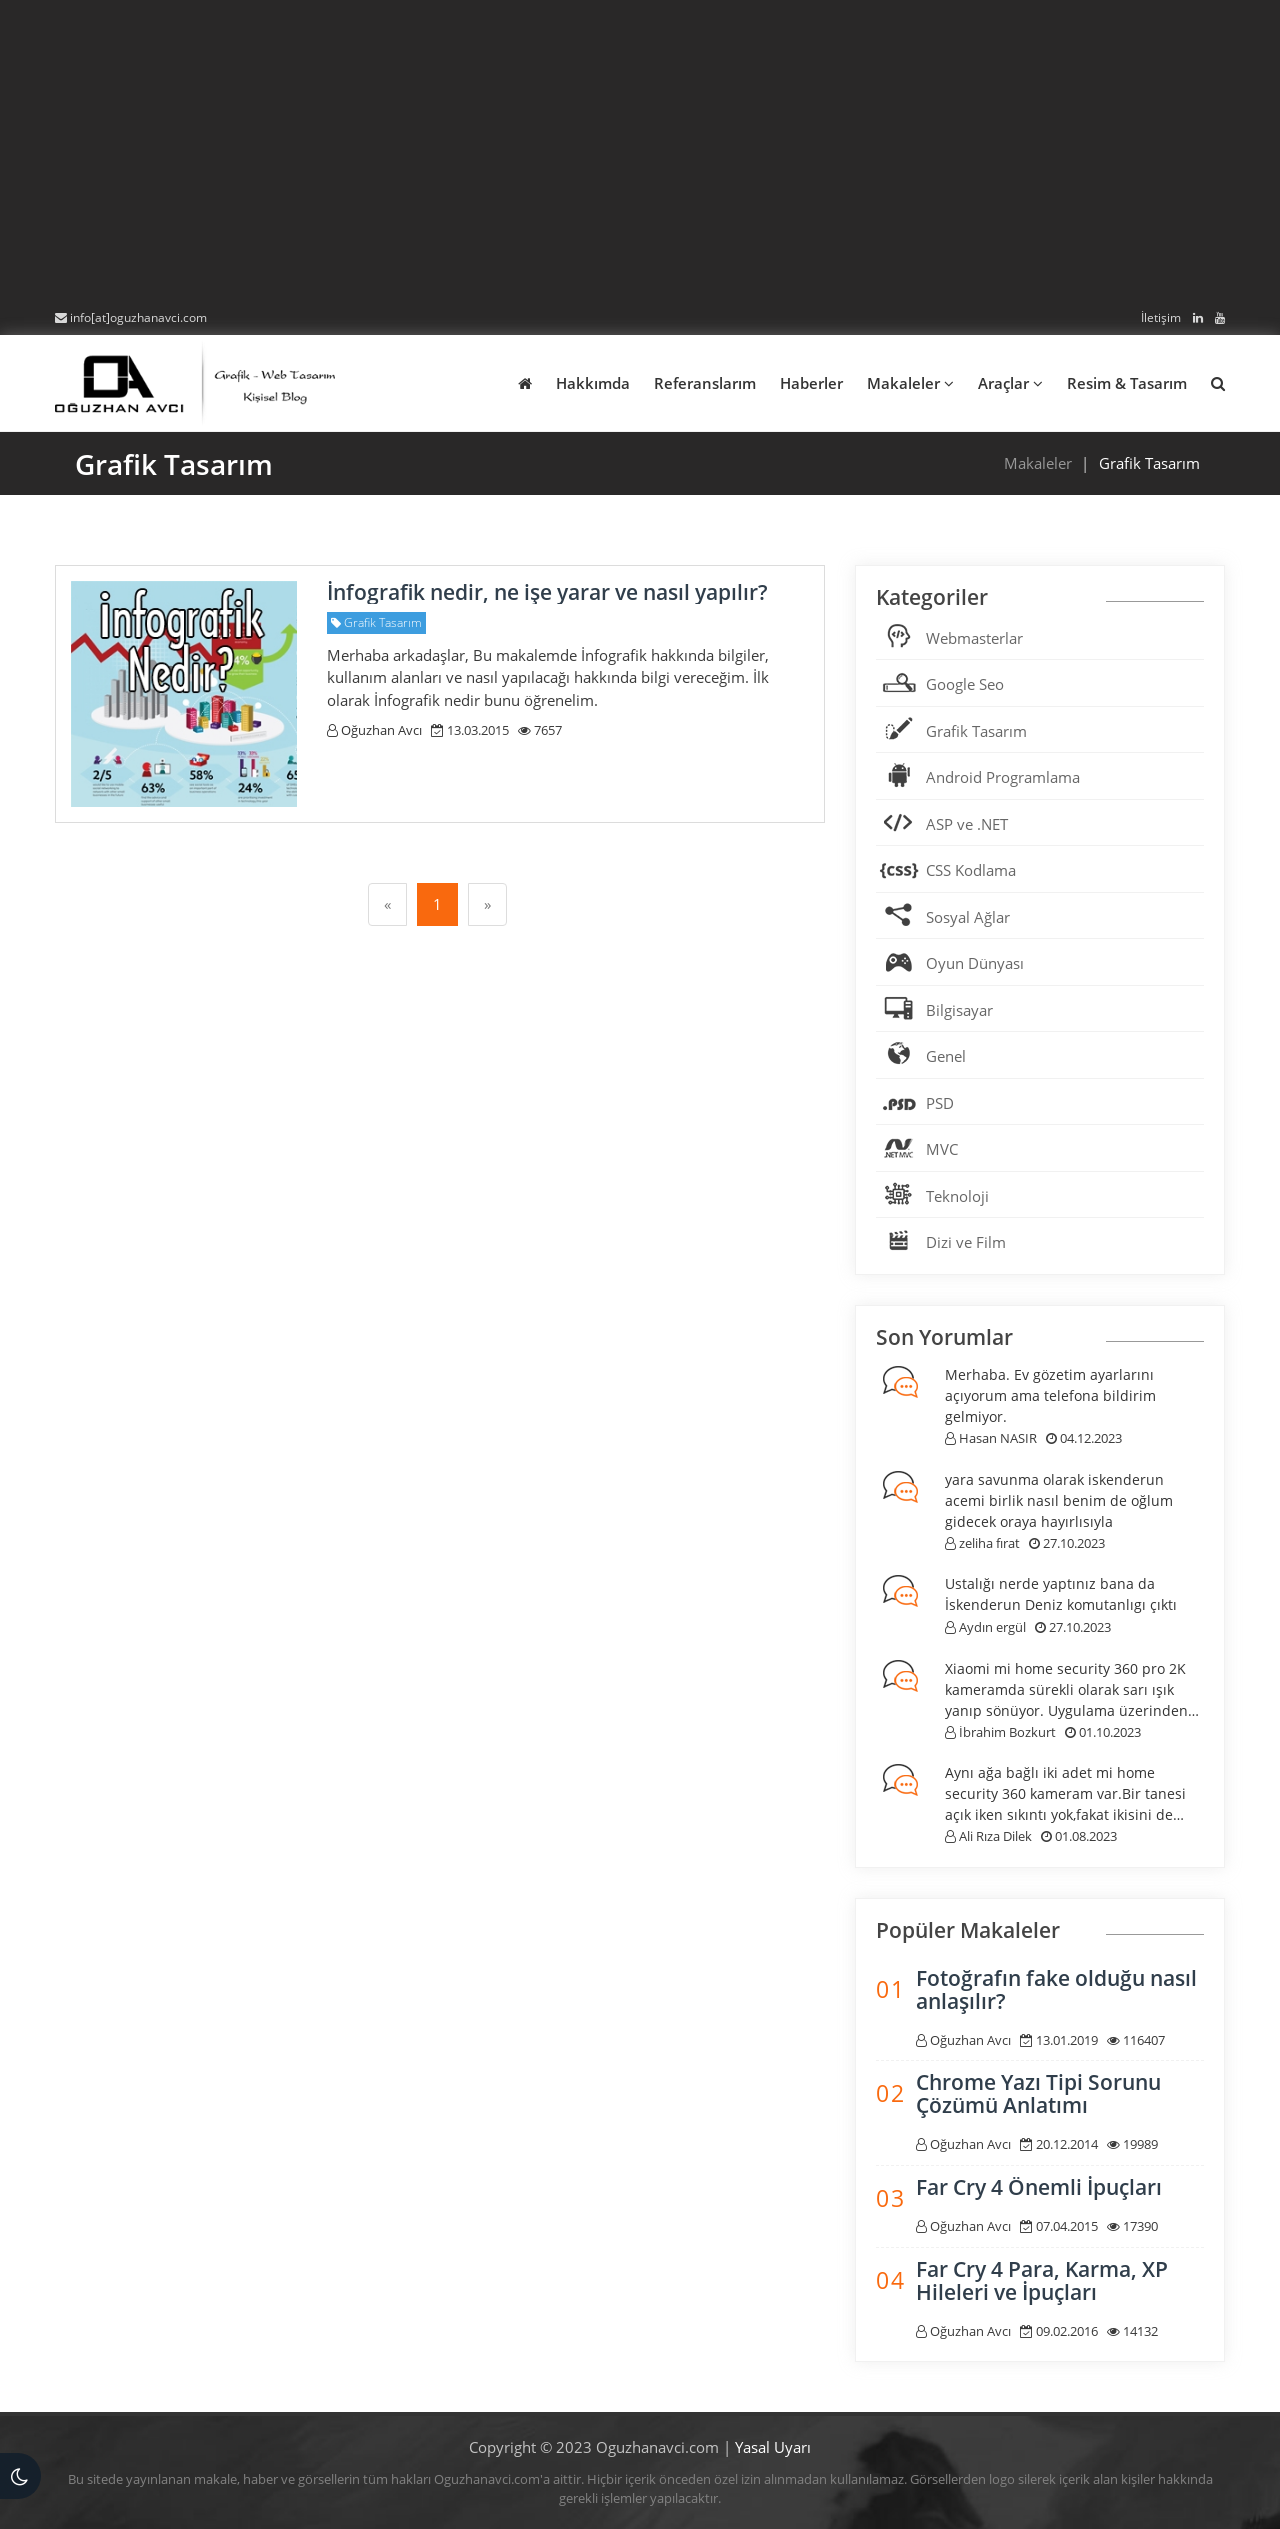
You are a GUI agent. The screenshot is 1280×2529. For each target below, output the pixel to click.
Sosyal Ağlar (968, 917)
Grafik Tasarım (976, 731)
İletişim (1161, 317)
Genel (946, 1056)
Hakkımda (593, 383)
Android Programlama (1003, 777)
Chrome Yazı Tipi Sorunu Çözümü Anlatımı (1038, 2093)
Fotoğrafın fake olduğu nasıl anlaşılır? (1056, 1989)
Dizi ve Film (966, 1242)
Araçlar (1010, 383)
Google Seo (965, 684)
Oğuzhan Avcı (374, 730)
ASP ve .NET (967, 824)
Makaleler (910, 383)
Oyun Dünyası (975, 963)
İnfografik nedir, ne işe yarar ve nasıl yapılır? (547, 592)
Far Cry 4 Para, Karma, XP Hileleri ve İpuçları (1042, 2280)
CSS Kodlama (971, 870)
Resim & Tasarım (1127, 383)
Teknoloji (957, 1196)
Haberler (811, 383)
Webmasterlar (974, 638)
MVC (942, 1149)
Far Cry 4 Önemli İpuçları (1039, 2187)
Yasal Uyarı (773, 2447)
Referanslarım (705, 383)
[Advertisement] (640, 155)
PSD (940, 1103)
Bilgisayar (959, 1010)
